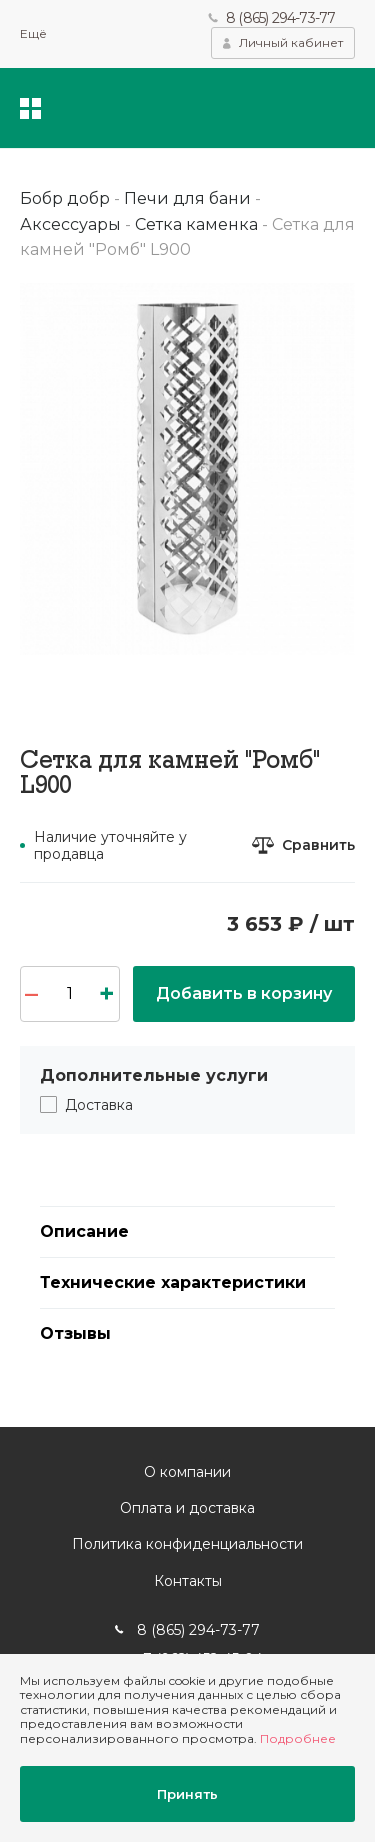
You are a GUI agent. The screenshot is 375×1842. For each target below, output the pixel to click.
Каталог (30, 108)
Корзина (340, 108)
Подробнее (298, 1738)
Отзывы (75, 1333)
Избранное (279, 108)
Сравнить (318, 845)
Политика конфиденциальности (187, 1544)
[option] (187, 469)
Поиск (221, 108)
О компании (187, 1472)
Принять (187, 1794)
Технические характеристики (173, 1282)
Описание (84, 1231)
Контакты (188, 1581)
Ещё (33, 34)
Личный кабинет (291, 42)
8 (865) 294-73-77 (280, 18)
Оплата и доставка (187, 1508)
